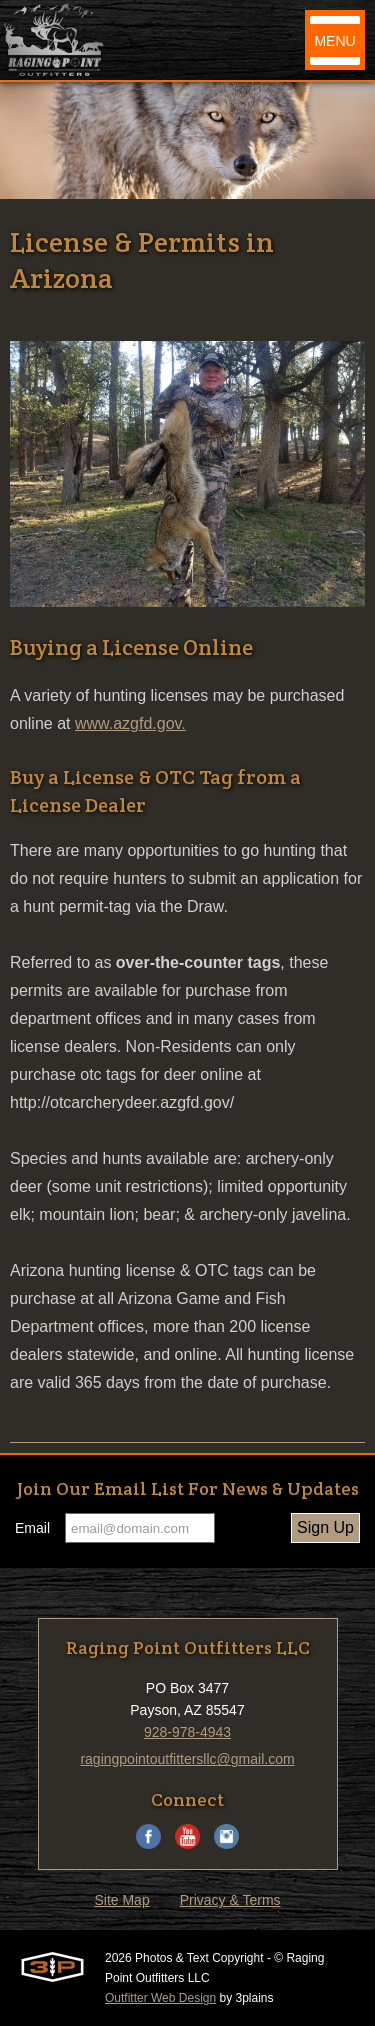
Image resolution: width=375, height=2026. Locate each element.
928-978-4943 (187, 1732)
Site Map (121, 1900)
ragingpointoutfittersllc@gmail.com (187, 1759)
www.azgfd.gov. (130, 723)
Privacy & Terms (230, 1900)
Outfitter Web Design (160, 1998)
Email (32, 1528)
